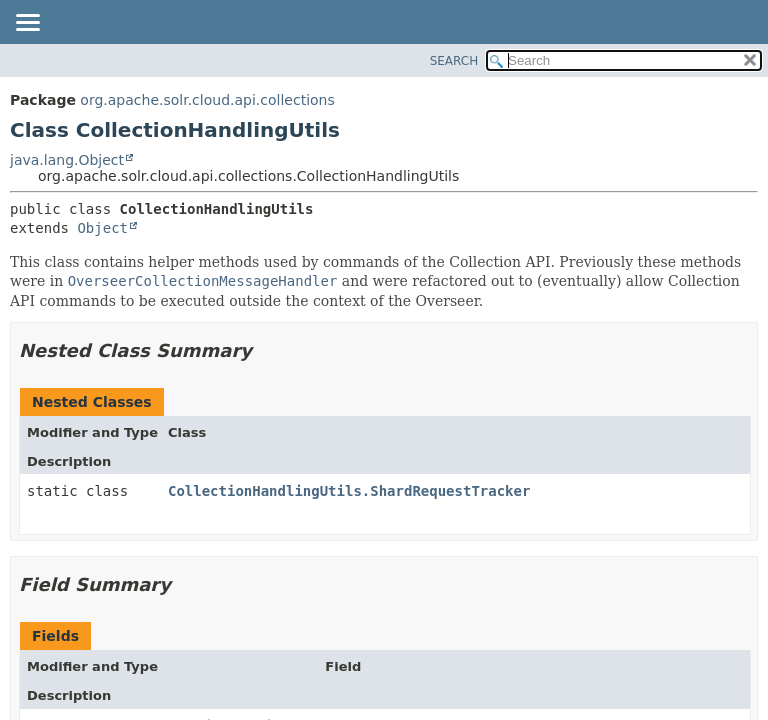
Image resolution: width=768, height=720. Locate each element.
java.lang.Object (67, 160)
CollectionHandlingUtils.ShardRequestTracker (349, 491)
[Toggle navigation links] (27, 24)
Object (102, 228)
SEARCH (454, 61)
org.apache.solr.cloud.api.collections (207, 100)
